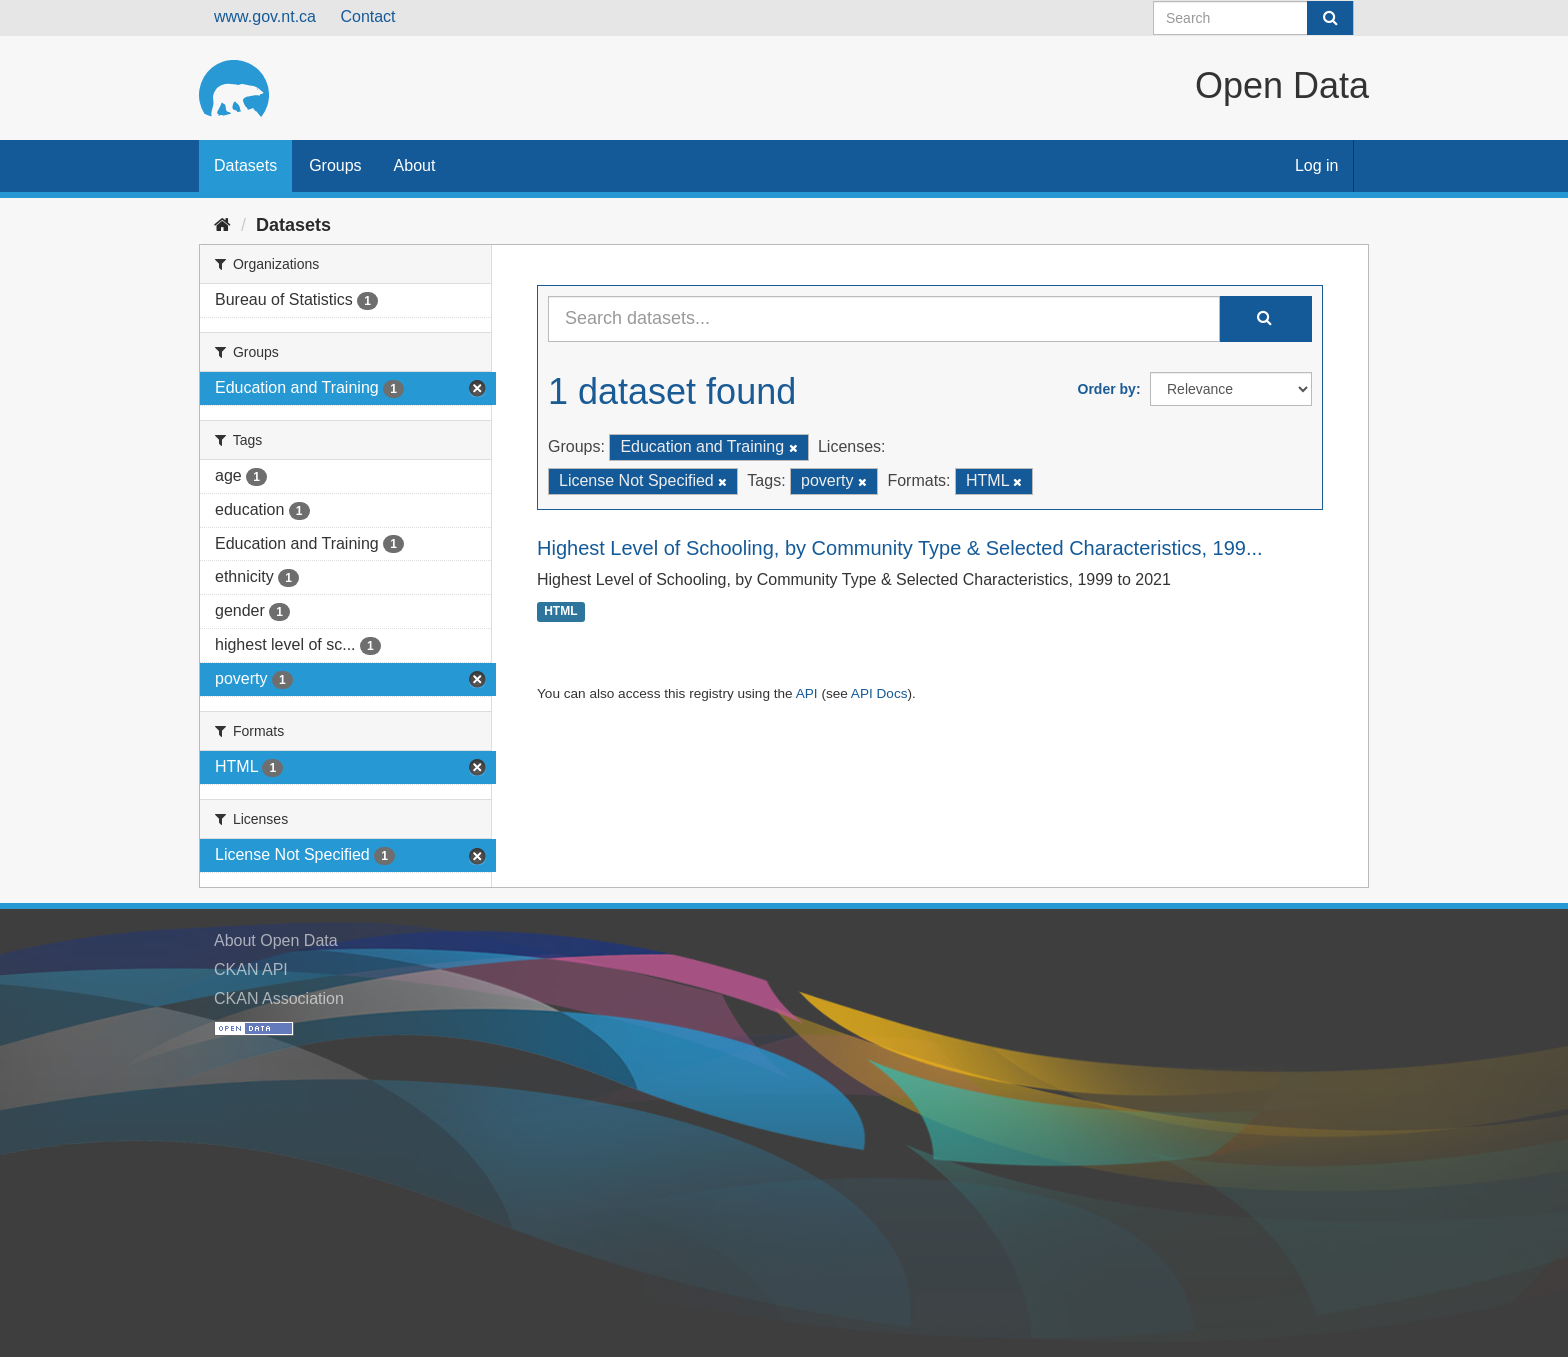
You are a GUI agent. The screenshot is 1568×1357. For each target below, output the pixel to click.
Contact (367, 16)
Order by (1107, 389)
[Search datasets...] (884, 319)
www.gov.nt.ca (265, 16)
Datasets (245, 165)
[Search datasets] (1253, 18)
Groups (335, 165)
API (807, 693)
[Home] (222, 225)
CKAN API (251, 969)
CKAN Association (279, 998)
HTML (560, 612)
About (415, 165)
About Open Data (276, 940)
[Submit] (1330, 18)
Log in (1317, 165)
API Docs (879, 693)
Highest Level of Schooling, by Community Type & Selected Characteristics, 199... (900, 548)
